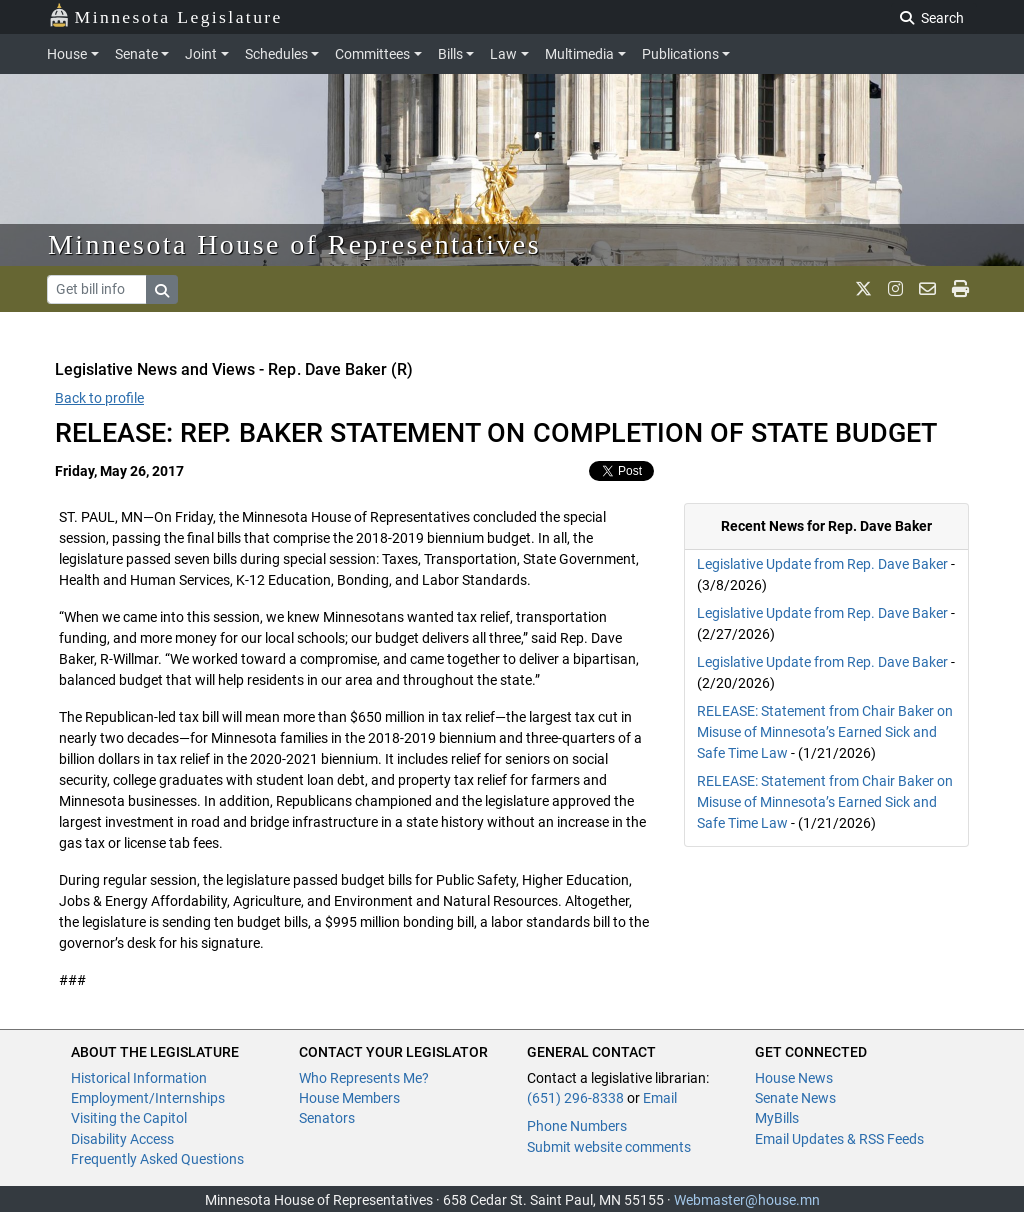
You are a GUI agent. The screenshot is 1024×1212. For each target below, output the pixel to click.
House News (794, 1078)
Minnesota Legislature (165, 15)
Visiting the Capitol (129, 1118)
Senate (136, 54)
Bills (450, 54)
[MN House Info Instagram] (895, 289)
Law (503, 54)
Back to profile (99, 398)
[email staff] (927, 289)
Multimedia (579, 54)
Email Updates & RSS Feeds (839, 1139)
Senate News (795, 1098)
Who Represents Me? (364, 1078)
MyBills (777, 1118)
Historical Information (139, 1078)
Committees (372, 54)
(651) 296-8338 (575, 1098)
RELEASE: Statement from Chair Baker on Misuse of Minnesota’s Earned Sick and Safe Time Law (825, 732)
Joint (201, 54)
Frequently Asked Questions (157, 1159)
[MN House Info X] (863, 289)
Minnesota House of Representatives (294, 244)
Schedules (276, 54)
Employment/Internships (148, 1098)
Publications (680, 54)
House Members (349, 1098)
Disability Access (122, 1139)
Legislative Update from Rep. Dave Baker (822, 564)
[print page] (960, 289)
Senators (327, 1118)
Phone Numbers (577, 1126)
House (67, 54)
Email (660, 1098)
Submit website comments (609, 1147)
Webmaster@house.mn (747, 1200)
